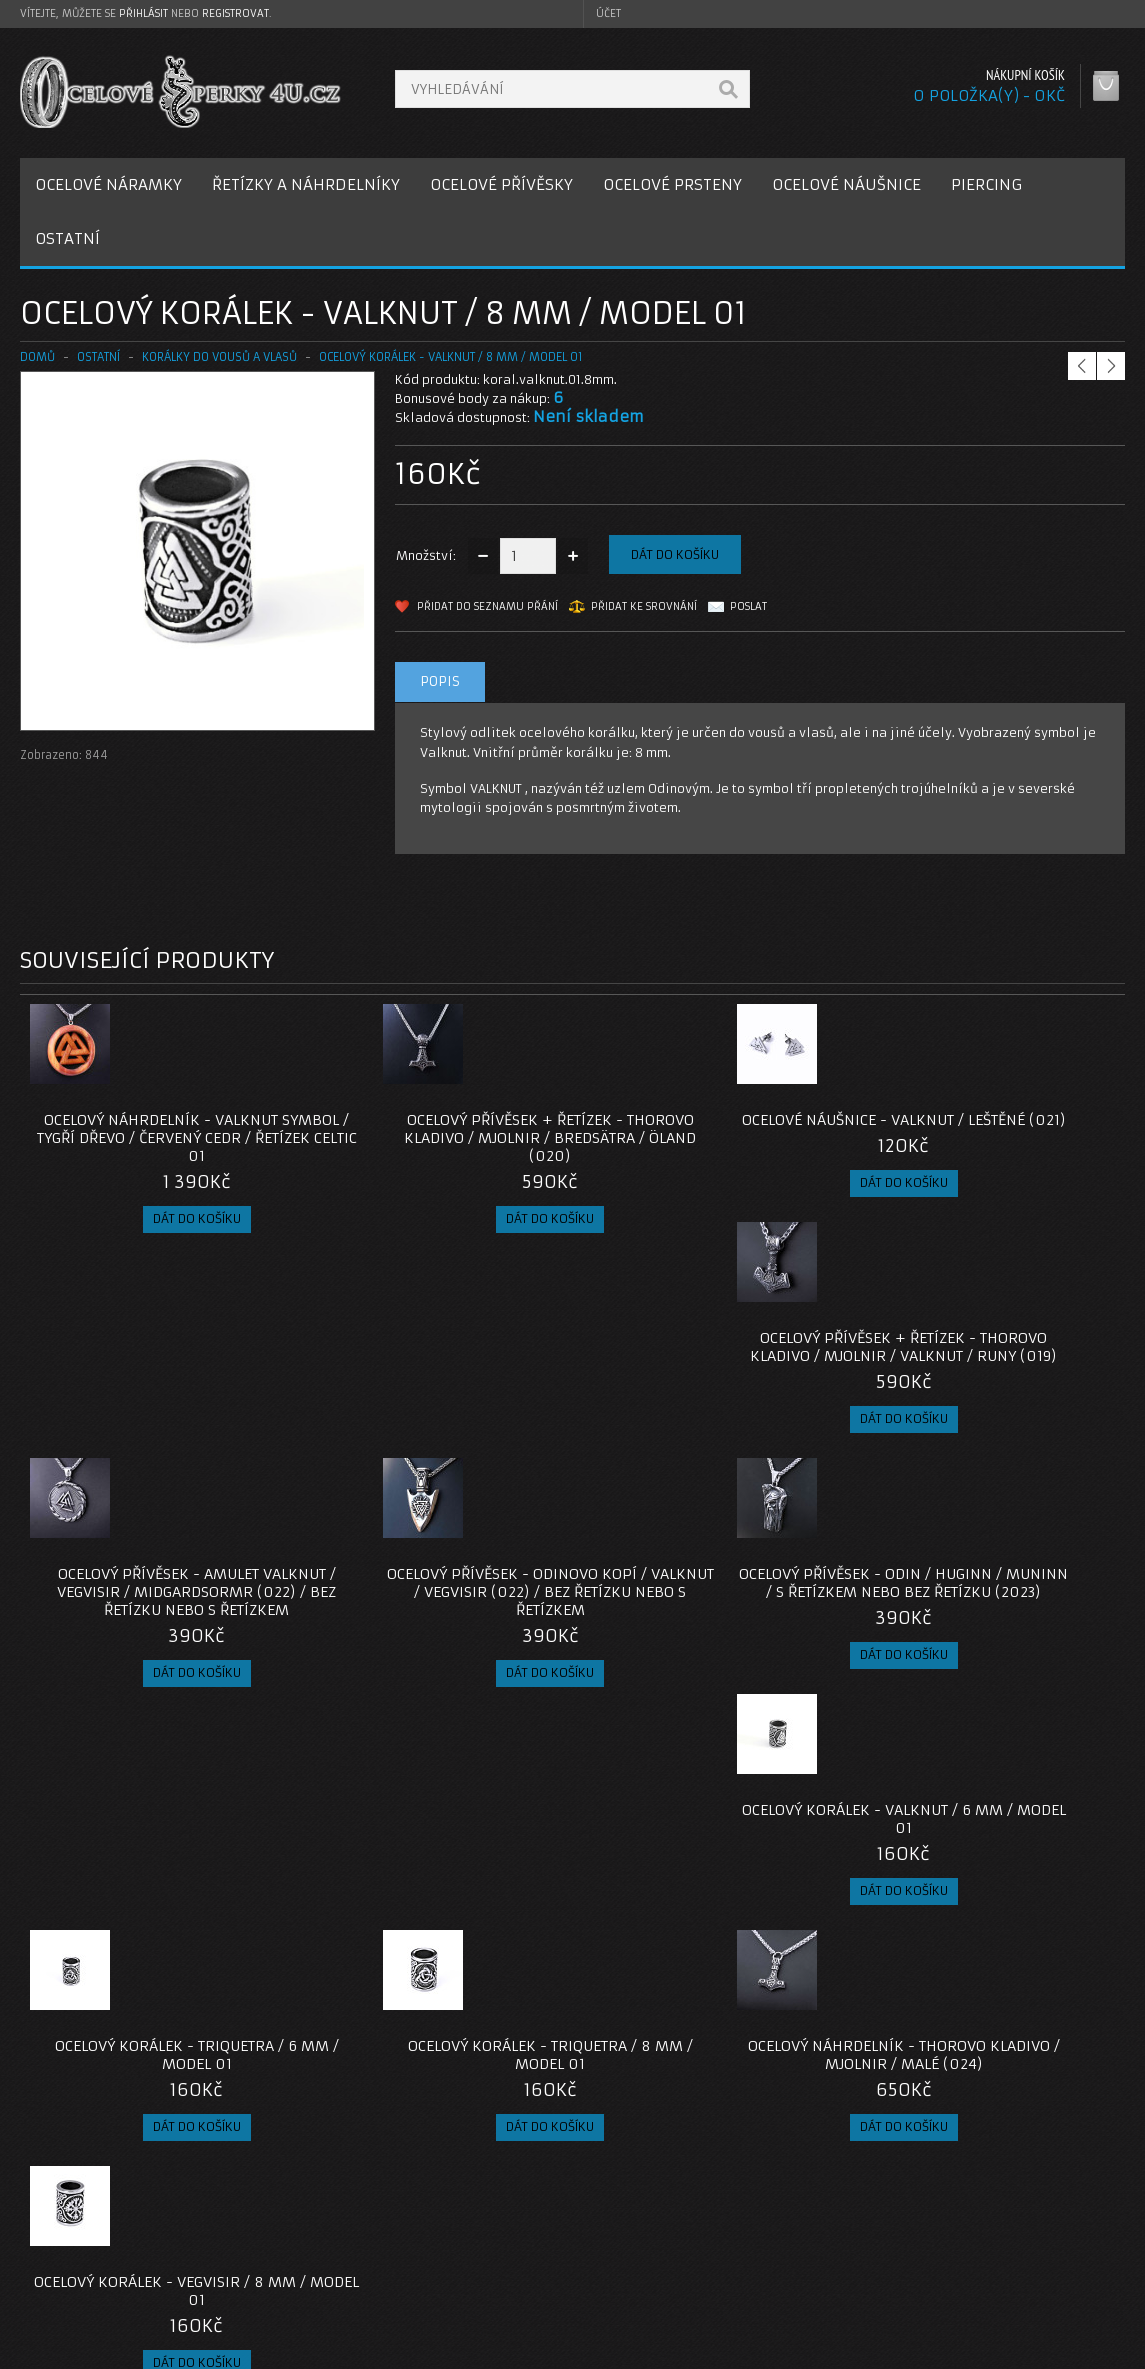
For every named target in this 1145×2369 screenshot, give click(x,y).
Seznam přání (829, 2265)
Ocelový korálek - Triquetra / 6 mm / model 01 (158, 1655)
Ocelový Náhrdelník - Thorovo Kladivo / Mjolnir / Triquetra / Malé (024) (158, 1900)
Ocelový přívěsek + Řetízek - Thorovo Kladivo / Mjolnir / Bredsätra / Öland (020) (434, 1138)
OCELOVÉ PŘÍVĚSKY (501, 184)
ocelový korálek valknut (517, 2074)
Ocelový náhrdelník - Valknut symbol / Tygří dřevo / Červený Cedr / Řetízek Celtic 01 (158, 1138)
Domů (37, 357)
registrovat (235, 13)
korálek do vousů (202, 2074)
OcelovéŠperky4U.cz (96, 2349)
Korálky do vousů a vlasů (219, 357)
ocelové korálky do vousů (349, 2074)
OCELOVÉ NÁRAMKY (108, 184)
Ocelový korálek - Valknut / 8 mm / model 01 (451, 357)
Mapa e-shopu (457, 2265)
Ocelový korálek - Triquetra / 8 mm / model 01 (434, 1655)
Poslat (748, 606)
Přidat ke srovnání (644, 606)
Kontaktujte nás (461, 2217)
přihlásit (143, 13)
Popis (440, 681)
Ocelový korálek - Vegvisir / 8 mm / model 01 (987, 1655)
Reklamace (447, 2241)
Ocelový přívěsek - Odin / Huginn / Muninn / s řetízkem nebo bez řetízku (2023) (710, 1392)
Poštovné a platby (93, 2241)
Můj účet (814, 2217)
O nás (54, 2217)
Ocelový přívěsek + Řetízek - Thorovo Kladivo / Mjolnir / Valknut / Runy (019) (986, 1138)
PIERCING (986, 184)
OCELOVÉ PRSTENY (672, 184)
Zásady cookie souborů (109, 2289)
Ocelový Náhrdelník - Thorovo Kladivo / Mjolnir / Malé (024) (711, 1655)
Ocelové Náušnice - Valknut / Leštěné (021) (711, 1129)
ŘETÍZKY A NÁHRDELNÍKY (306, 184)
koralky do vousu (79, 2074)
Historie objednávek (851, 2241)
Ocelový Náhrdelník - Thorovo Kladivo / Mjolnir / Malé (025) (711, 1891)
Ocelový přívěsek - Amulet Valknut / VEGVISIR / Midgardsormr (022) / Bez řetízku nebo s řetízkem (158, 1401)
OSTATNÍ (67, 238)
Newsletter (822, 2289)
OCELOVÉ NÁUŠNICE (846, 184)
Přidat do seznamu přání (487, 606)
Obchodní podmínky (98, 2265)
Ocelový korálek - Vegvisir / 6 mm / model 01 (434, 1891)
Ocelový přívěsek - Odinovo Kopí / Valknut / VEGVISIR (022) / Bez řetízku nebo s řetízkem (434, 1392)
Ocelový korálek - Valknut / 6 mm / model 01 (986, 1383)
